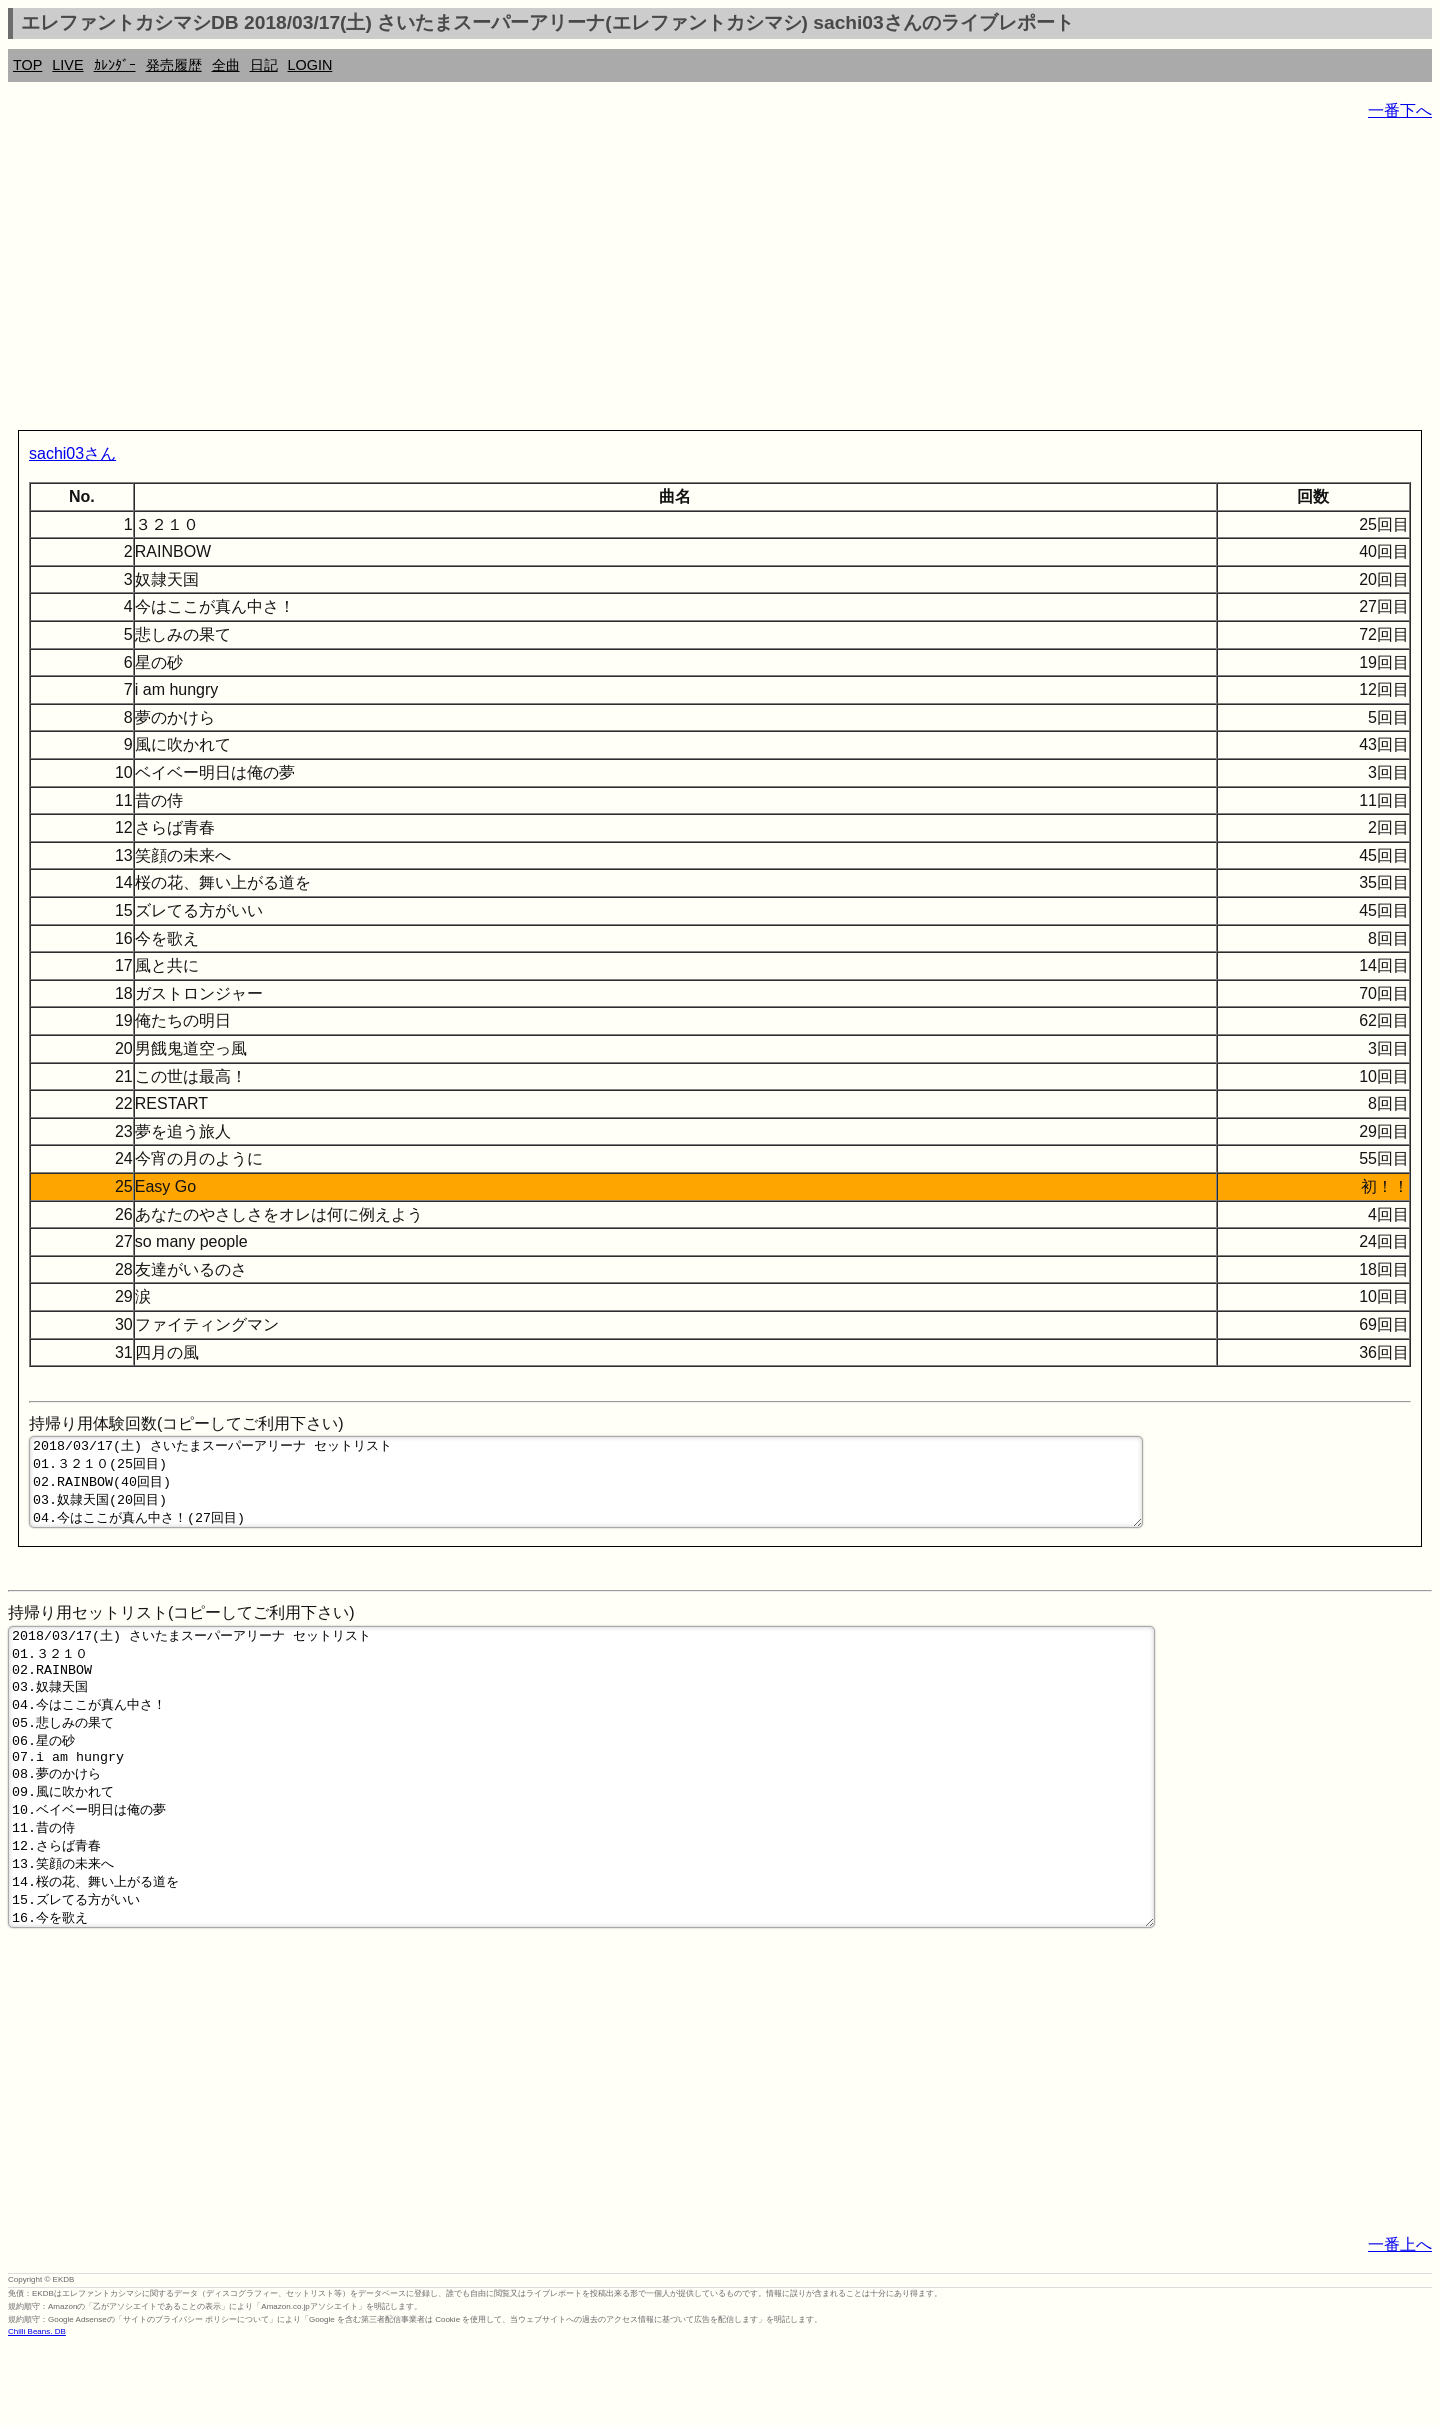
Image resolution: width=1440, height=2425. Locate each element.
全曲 (226, 65)
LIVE (67, 65)
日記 (264, 65)
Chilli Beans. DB (37, 2409)
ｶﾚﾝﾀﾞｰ (115, 65)
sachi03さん (72, 453)
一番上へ (1400, 2322)
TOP (27, 65)
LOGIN (310, 65)
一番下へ (1400, 110)
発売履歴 (174, 65)
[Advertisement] (608, 280)
